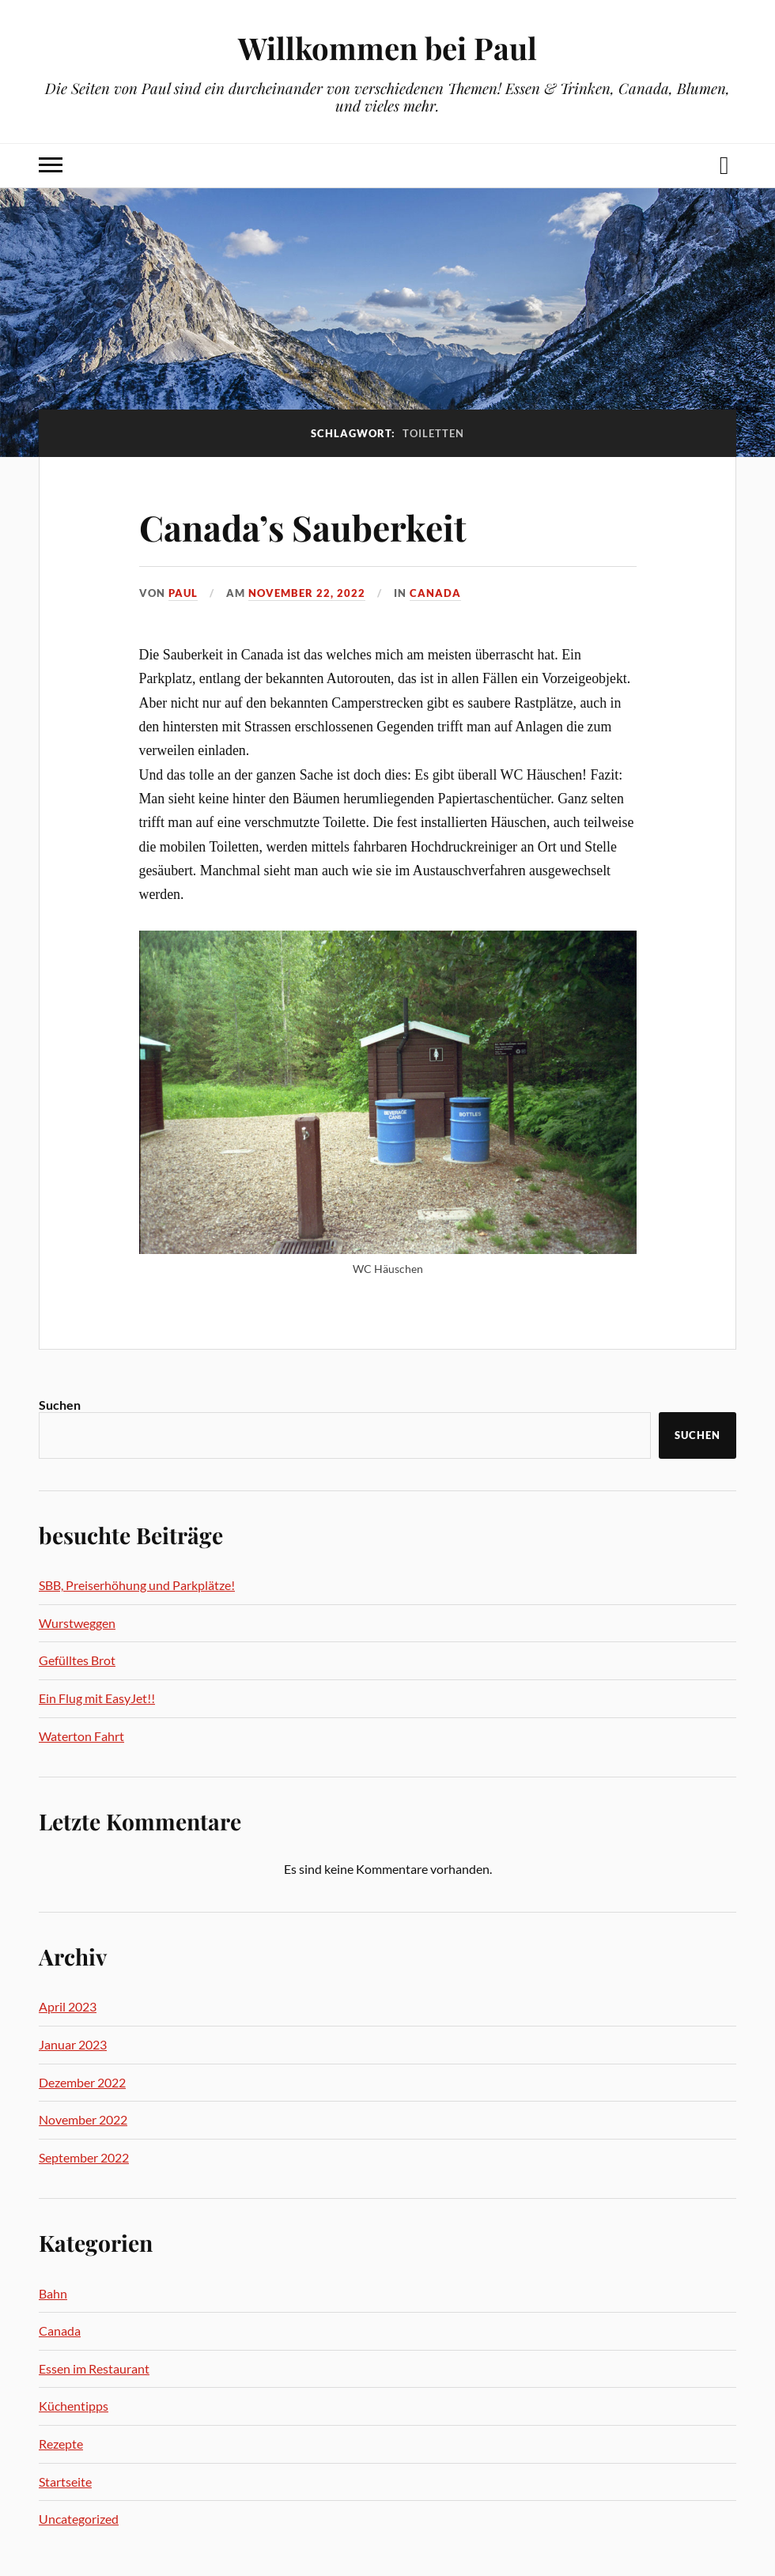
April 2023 (67, 2006)
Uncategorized (79, 2518)
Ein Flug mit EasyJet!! (97, 1697)
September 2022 (84, 2157)
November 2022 (83, 2119)
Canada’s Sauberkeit (303, 527)
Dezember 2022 (82, 2082)
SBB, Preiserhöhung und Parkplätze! (137, 1584)
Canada (435, 593)
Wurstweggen (77, 1622)
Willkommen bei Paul (387, 48)
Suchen (60, 1404)
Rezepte (61, 2443)
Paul (183, 593)
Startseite (65, 2481)
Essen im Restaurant (94, 2368)
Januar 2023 (73, 2044)
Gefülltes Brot (77, 1660)
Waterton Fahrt (81, 1735)
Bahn (53, 2293)
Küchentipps (73, 2405)
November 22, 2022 (306, 593)
